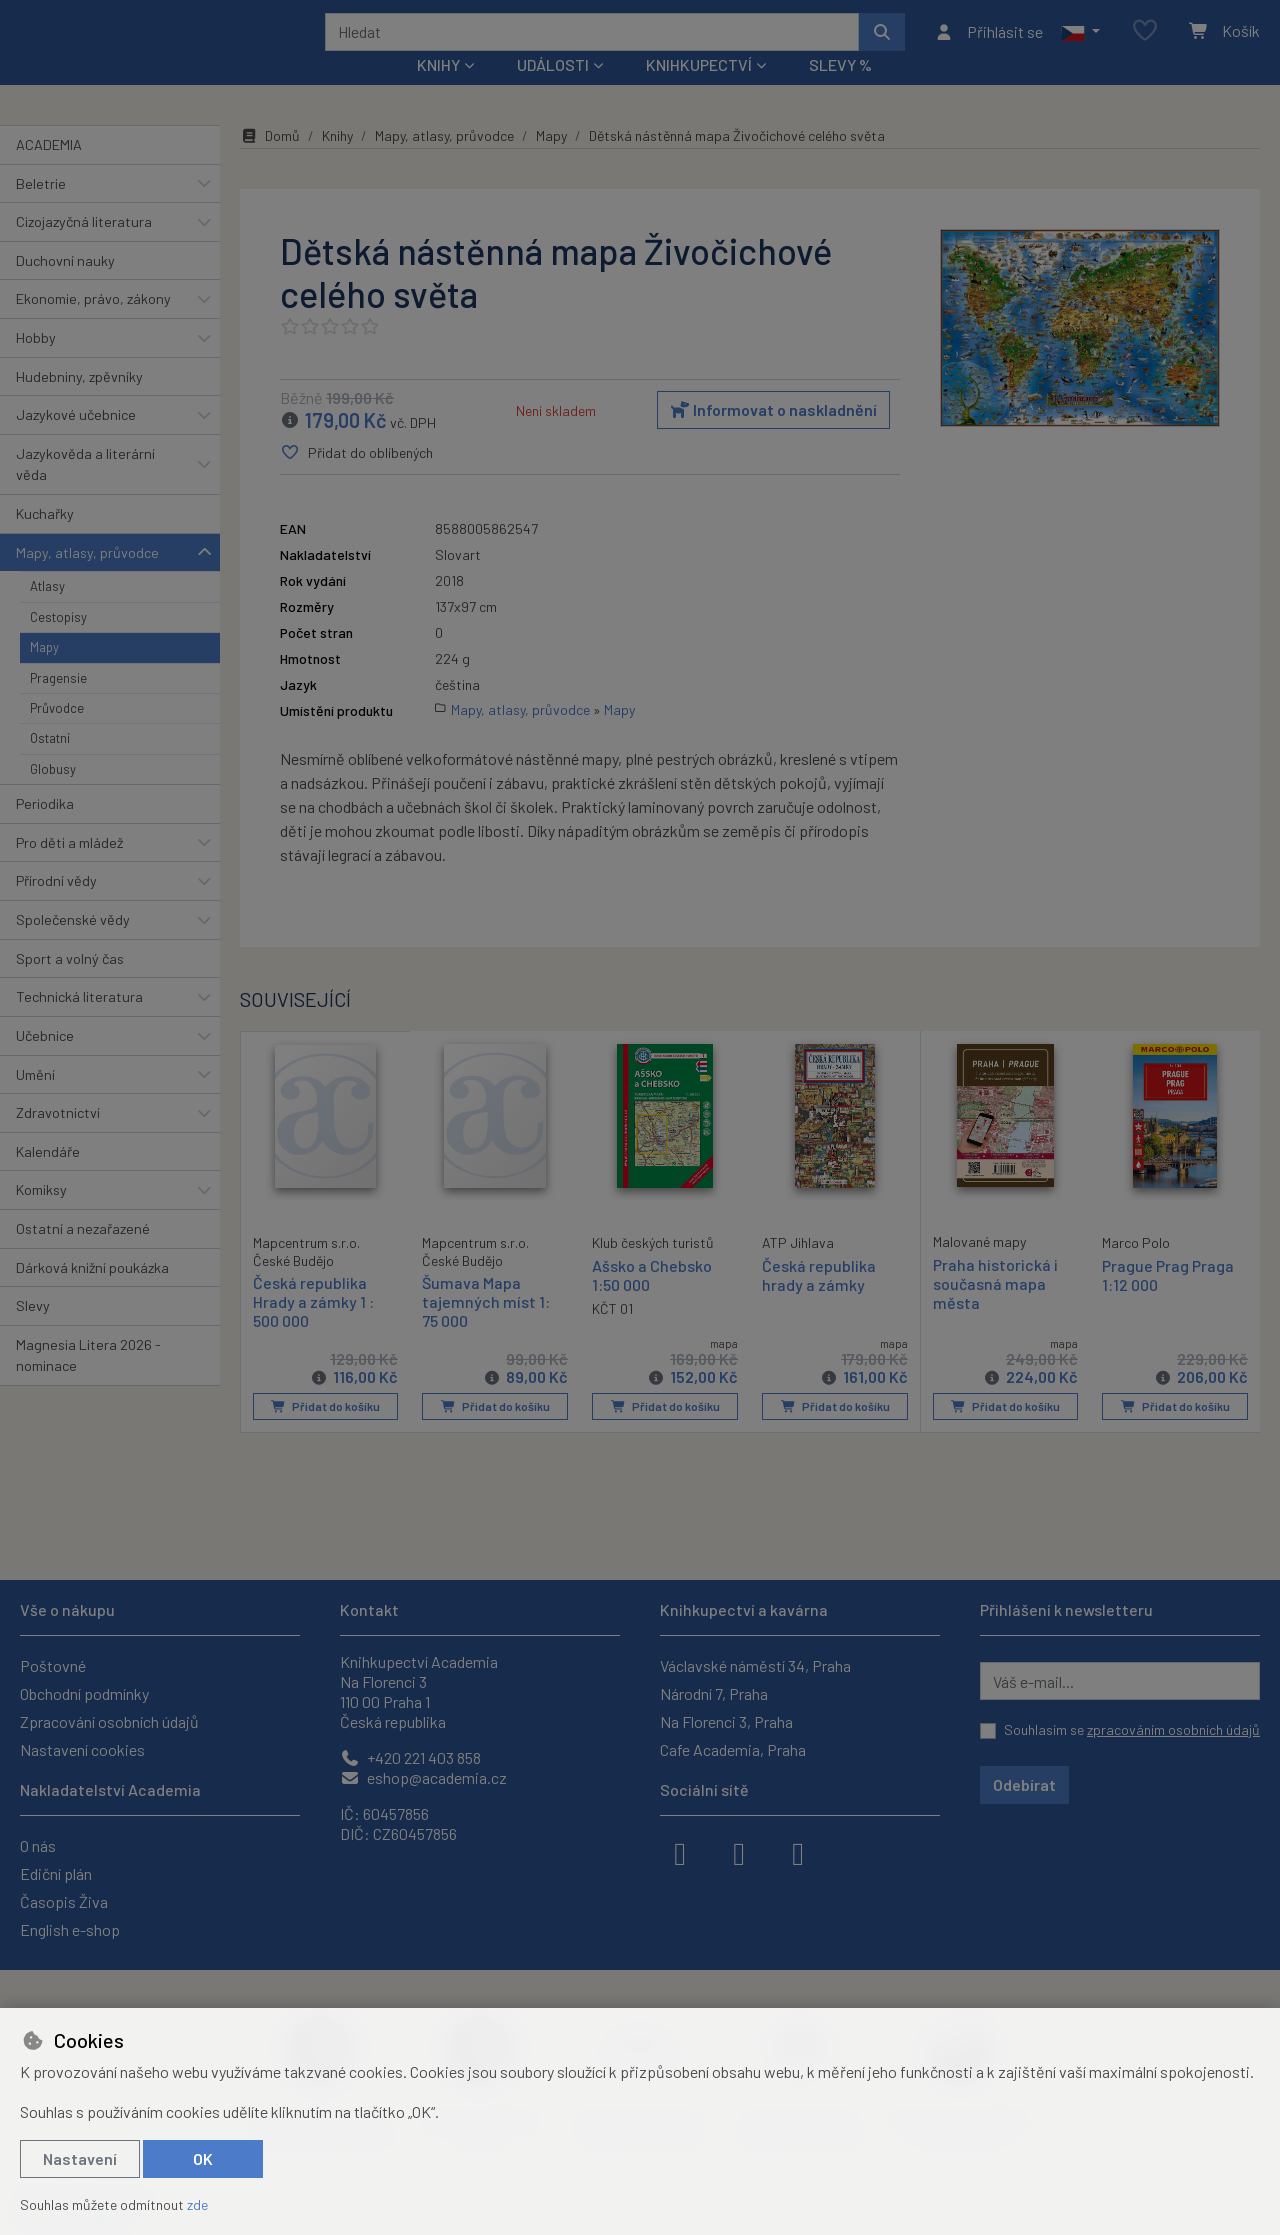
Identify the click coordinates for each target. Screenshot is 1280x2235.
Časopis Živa (64, 1901)
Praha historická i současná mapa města (995, 1310)
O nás (38, 1845)
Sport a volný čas (70, 985)
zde (197, 2204)
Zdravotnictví (58, 1139)
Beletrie (41, 209)
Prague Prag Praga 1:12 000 (1168, 1302)
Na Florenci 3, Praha (726, 1721)
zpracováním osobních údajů (1173, 1729)
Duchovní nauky (65, 287)
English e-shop (70, 1929)
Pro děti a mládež (69, 869)
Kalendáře (48, 1178)
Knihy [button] (438, 91)
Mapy (44, 674)
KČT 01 (612, 1335)
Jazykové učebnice (76, 441)
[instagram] (739, 1852)
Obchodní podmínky (84, 1693)
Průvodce (57, 735)
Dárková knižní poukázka (92, 1293)
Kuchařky (45, 540)
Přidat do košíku (325, 1434)
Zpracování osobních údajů (109, 1721)
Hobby (36, 364)
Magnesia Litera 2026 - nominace (88, 1382)
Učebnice (45, 1062)
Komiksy (41, 1216)
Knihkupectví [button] (699, 91)
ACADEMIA (49, 171)
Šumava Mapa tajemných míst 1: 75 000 (486, 1328)
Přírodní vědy (56, 907)
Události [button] (553, 91)
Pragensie (58, 704)
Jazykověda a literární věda (85, 491)
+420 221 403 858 (410, 1757)
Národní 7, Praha (714, 1693)
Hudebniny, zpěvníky (79, 402)
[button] (1080, 45)
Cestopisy (58, 644)
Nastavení (80, 2158)
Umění (35, 1100)
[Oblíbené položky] (1145, 44)
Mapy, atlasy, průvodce (87, 579)
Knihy (337, 162)
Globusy (53, 796)
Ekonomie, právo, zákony (93, 325)
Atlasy (47, 613)
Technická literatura (79, 1023)
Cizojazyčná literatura (84, 248)
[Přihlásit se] (988, 45)
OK (203, 2158)
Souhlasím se (1132, 1729)
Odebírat (1024, 1784)
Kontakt (369, 1609)
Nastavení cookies (82, 1749)
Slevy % (840, 91)
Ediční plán (56, 1873)
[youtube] (798, 1852)
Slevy (33, 1332)
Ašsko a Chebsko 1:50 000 (652, 1302)
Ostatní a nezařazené (83, 1255)
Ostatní (50, 765)
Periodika (45, 830)
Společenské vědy (73, 946)
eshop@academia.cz (423, 1777)
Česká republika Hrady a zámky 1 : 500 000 (313, 1327)
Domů (270, 162)
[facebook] (680, 1852)
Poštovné (53, 1665)
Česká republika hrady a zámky (819, 1302)
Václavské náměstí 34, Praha (755, 1665)
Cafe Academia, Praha (733, 1749)
